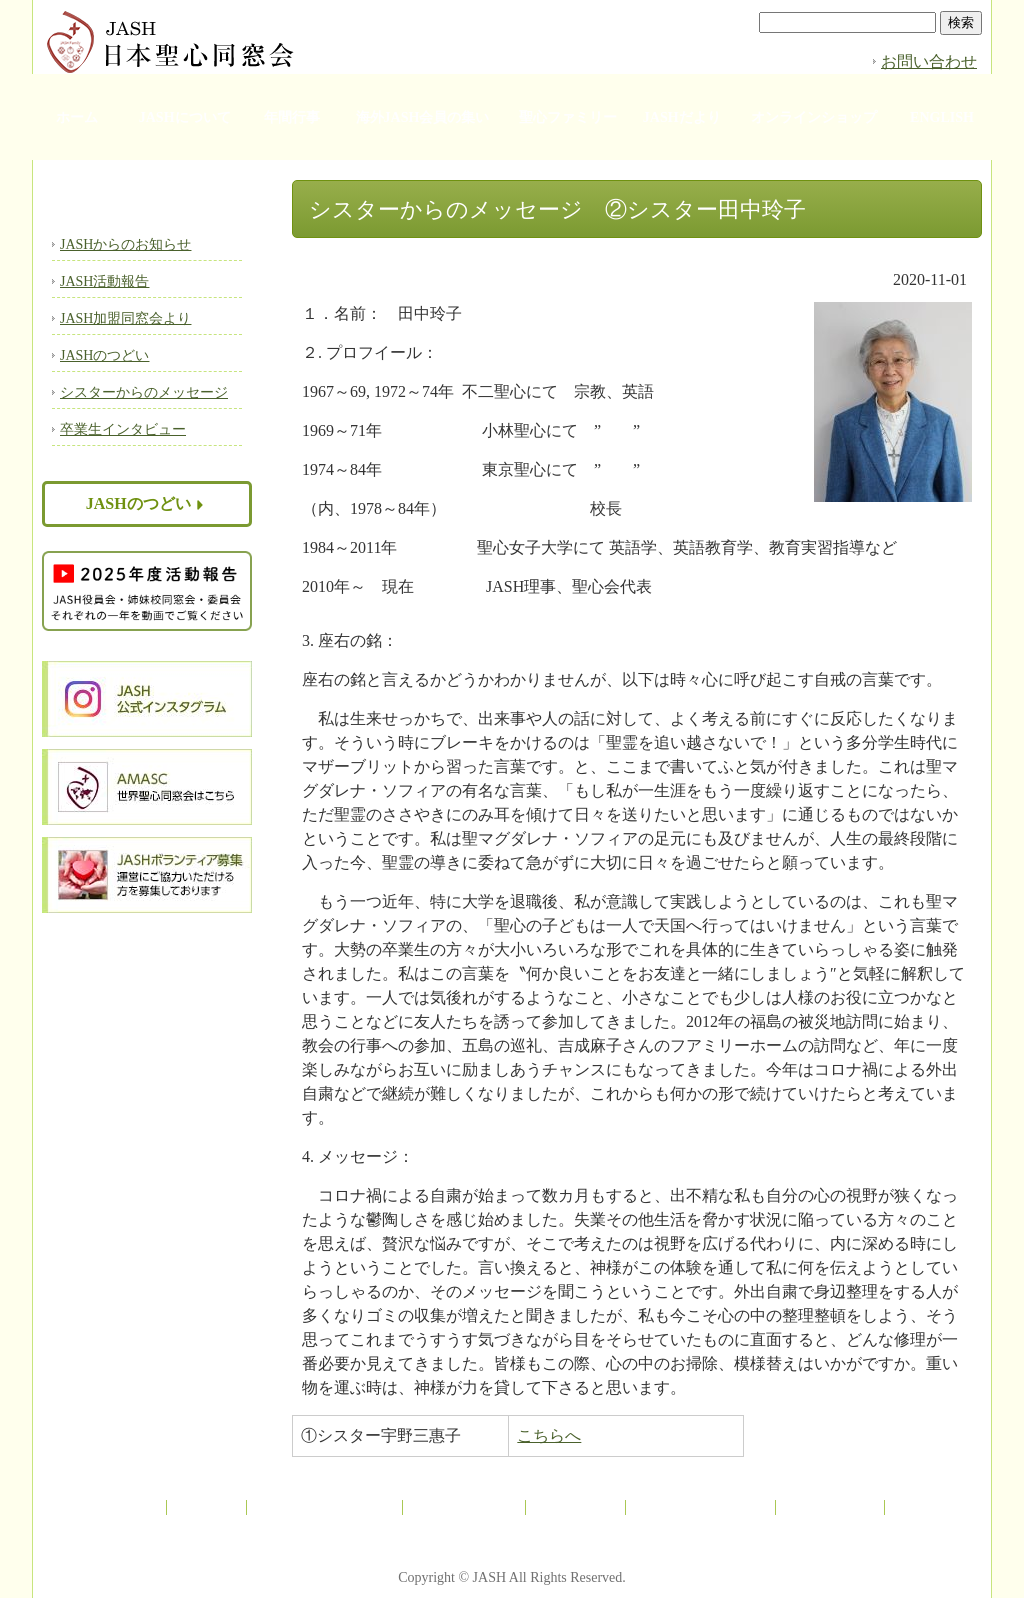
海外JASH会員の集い (423, 117)
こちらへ (549, 1435)
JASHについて (185, 117)
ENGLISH (942, 117)
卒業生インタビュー (123, 429)
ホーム (77, 117)
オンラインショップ (814, 117)
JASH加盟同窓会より (125, 318)
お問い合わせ (929, 61)
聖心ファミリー (568, 117)
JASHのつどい (104, 355)
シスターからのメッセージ (144, 392)
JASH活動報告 (104, 281)
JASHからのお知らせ (125, 244)
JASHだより (682, 117)
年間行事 (292, 117)
